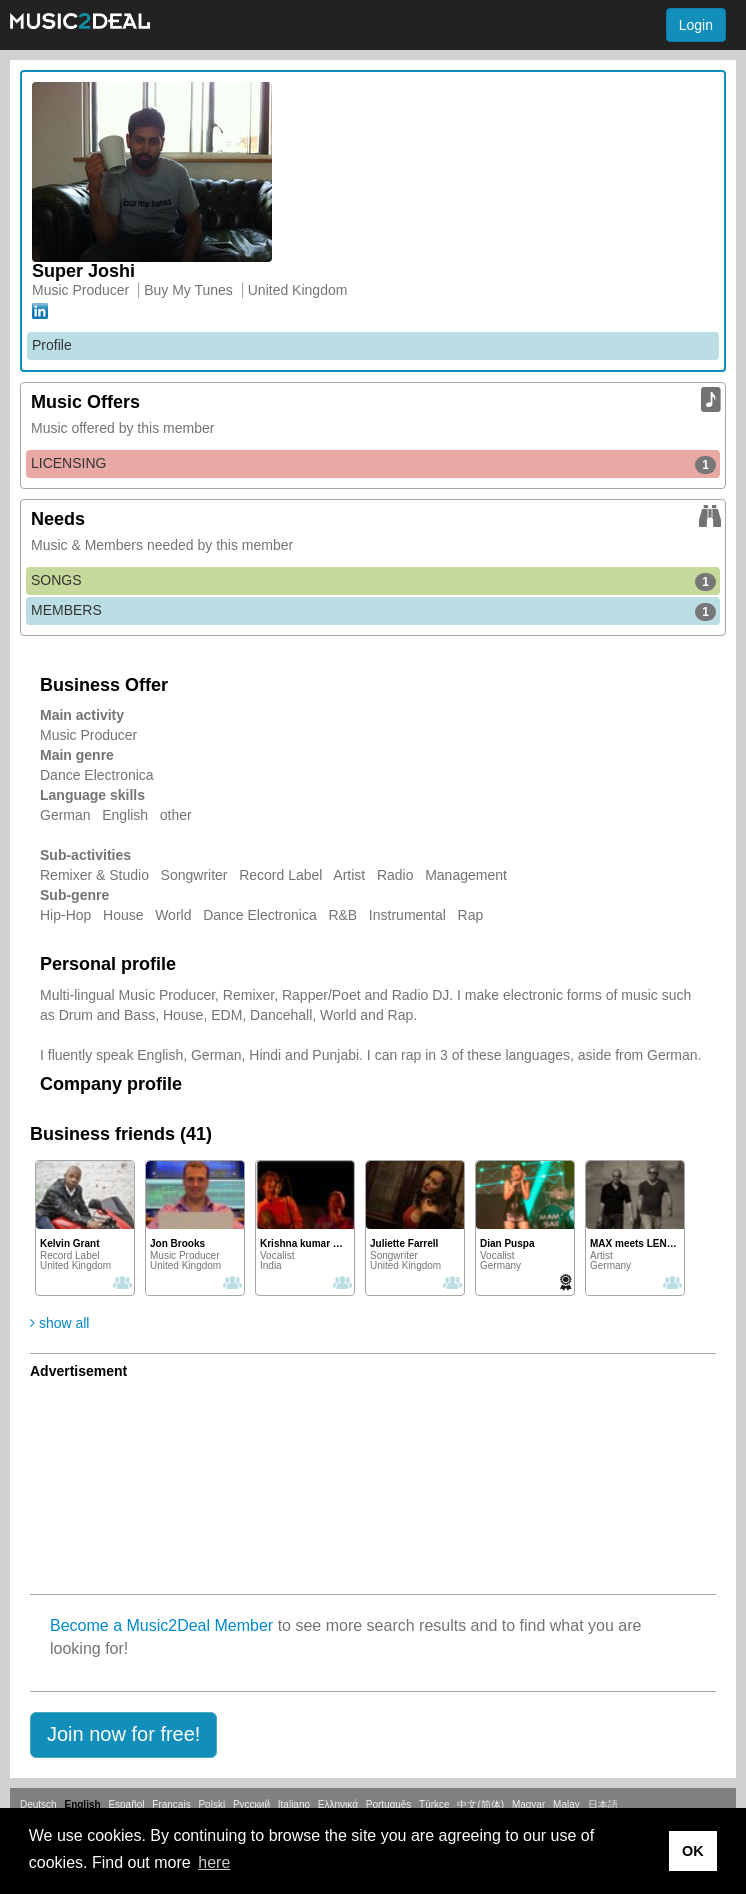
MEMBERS (373, 611)
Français (171, 1804)
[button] (123, 1735)
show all (59, 1323)
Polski (211, 1804)
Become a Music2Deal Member (161, 1625)
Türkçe (434, 1804)
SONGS (373, 581)
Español (126, 1804)
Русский (251, 1804)
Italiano (294, 1804)
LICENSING (373, 464)
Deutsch (38, 1804)
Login (696, 25)
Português (389, 1804)
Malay (566, 1804)
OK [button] (693, 1851)
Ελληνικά (338, 1804)
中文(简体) (480, 1804)
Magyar (528, 1804)
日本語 (603, 1804)
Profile (52, 345)
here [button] (214, 1862)
